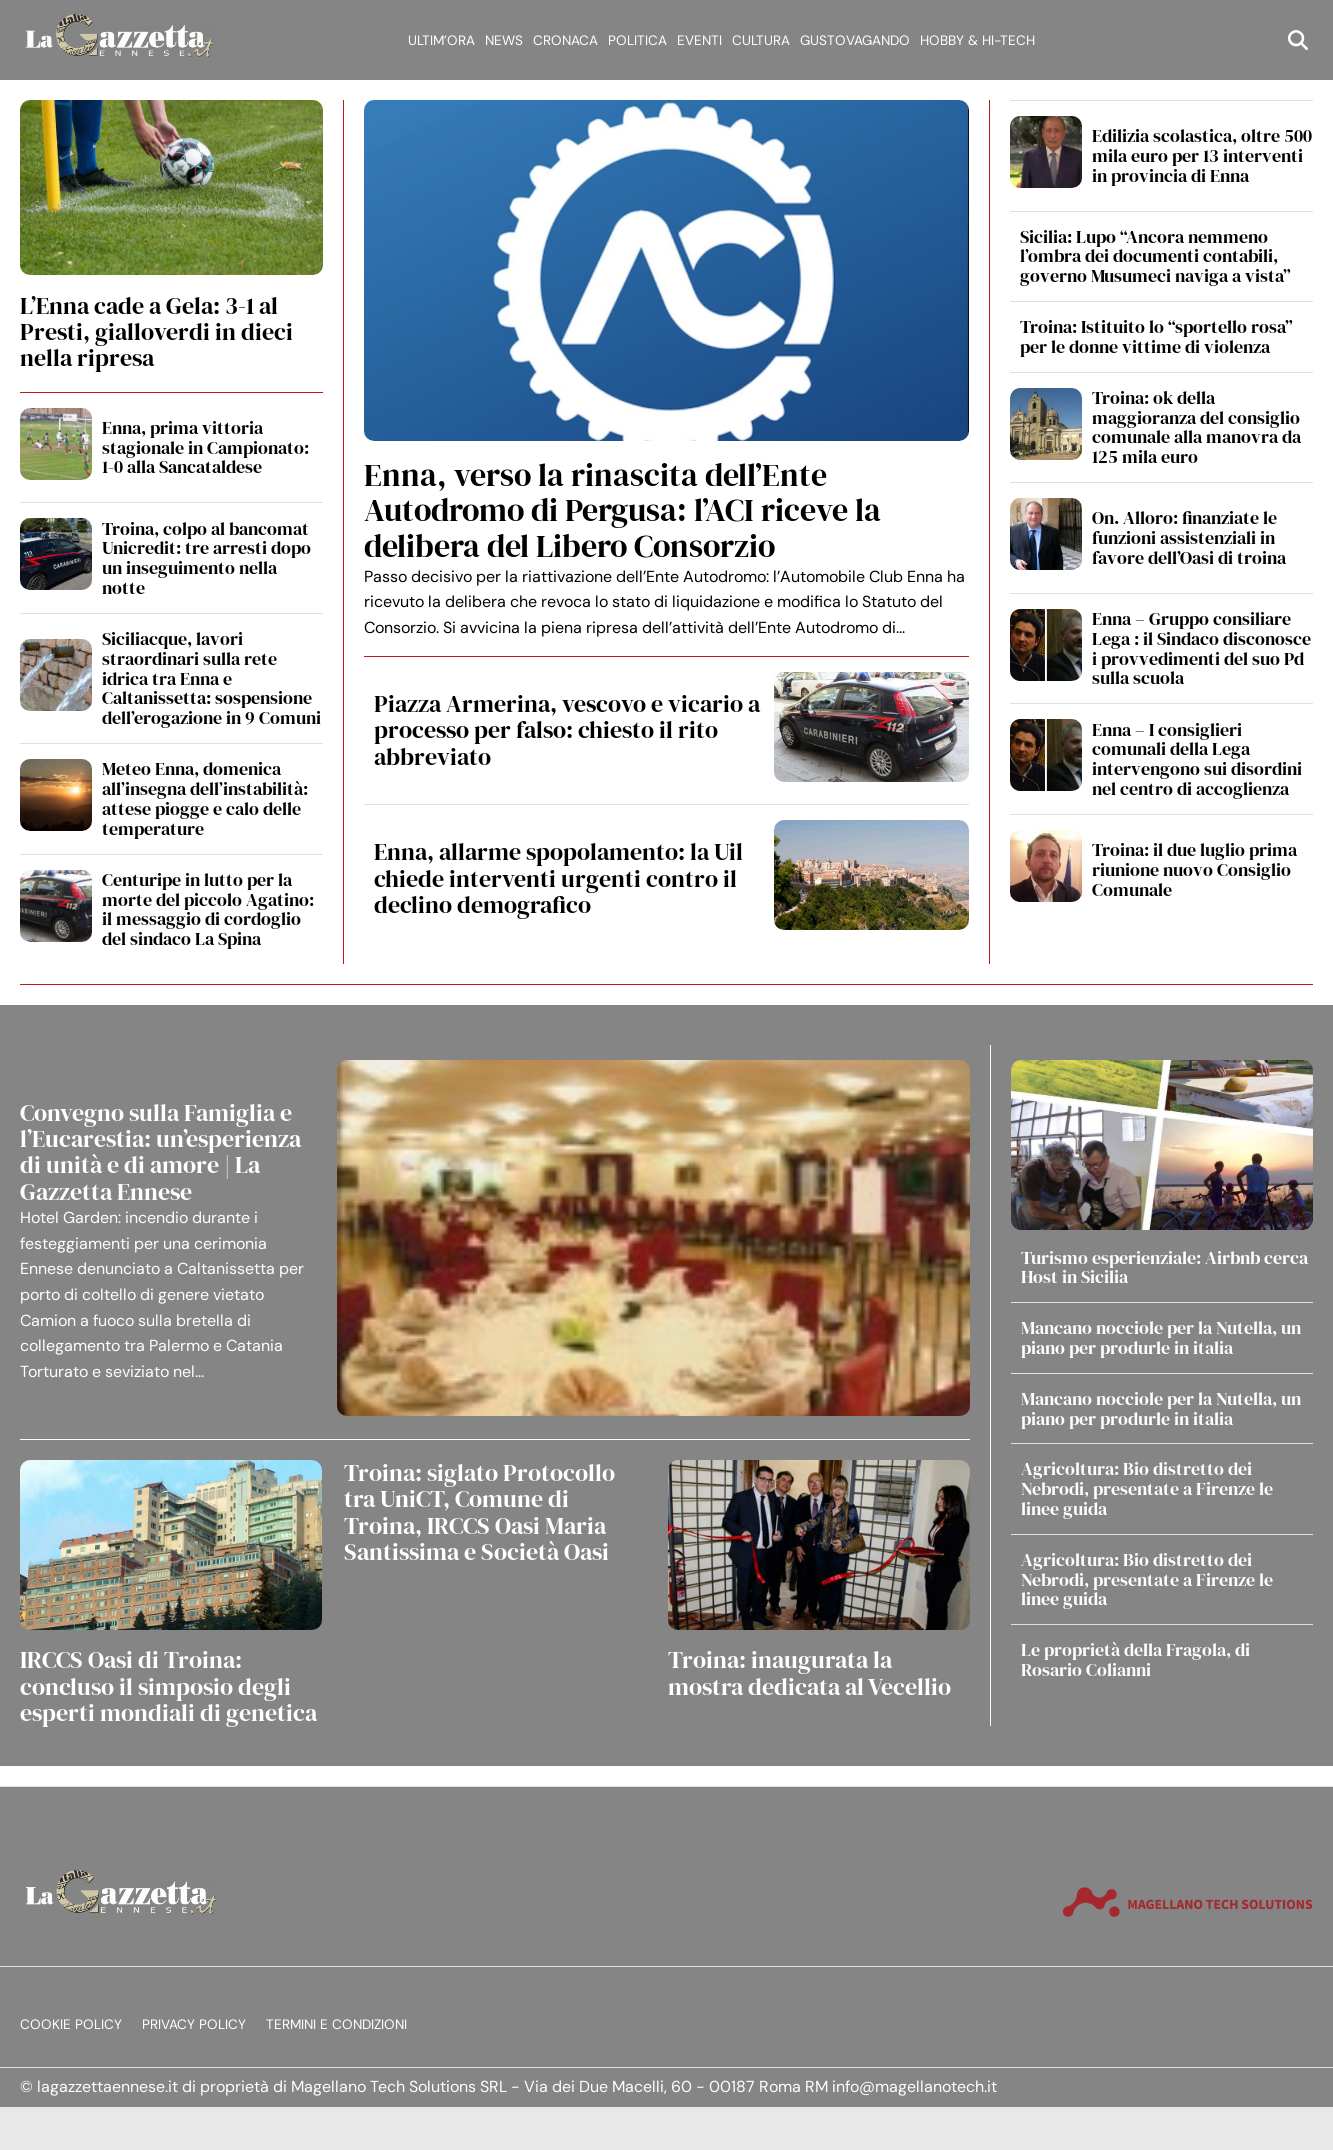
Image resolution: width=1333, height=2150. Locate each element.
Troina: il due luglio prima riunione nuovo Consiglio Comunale (1194, 869)
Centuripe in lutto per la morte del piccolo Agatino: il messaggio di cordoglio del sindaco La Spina (208, 909)
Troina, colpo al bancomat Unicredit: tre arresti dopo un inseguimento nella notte (206, 558)
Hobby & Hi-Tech (977, 40)
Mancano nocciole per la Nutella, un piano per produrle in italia (1161, 1337)
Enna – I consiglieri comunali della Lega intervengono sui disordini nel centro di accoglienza (1197, 759)
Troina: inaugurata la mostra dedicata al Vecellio (809, 1672)
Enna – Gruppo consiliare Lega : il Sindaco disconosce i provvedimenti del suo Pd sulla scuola (1201, 648)
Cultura (761, 40)
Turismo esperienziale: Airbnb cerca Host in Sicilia (1164, 1267)
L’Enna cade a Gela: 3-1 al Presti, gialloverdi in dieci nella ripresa (156, 332)
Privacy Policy (194, 2024)
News (504, 40)
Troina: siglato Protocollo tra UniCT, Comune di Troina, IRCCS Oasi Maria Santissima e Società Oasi (479, 1512)
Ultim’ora (441, 40)
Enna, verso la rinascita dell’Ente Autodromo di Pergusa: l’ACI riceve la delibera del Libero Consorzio (622, 510)
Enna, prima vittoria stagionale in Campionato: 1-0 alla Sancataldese (205, 447)
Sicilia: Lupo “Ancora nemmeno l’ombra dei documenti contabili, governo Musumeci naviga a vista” (1155, 256)
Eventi (699, 40)
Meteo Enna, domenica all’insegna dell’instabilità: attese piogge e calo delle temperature (205, 798)
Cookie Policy (71, 2024)
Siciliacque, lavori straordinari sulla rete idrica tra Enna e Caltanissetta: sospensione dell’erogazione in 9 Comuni (211, 678)
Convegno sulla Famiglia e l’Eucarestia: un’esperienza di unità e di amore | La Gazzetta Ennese (160, 1152)
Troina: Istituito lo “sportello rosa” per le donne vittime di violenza (1156, 336)
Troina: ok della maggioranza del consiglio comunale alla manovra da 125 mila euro (1196, 427)
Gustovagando (855, 40)
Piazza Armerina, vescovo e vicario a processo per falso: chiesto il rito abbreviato (567, 730)
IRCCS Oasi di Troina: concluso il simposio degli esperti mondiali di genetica (168, 1686)
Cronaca (565, 40)
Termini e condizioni (336, 2024)
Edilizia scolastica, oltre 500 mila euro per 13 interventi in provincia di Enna (1202, 155)
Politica (637, 40)
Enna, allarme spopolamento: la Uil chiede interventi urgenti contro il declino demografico (558, 878)
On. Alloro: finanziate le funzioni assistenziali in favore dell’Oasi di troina (1189, 537)
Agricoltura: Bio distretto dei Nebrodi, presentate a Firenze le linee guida (1147, 1488)
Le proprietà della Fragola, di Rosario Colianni (1135, 1659)
